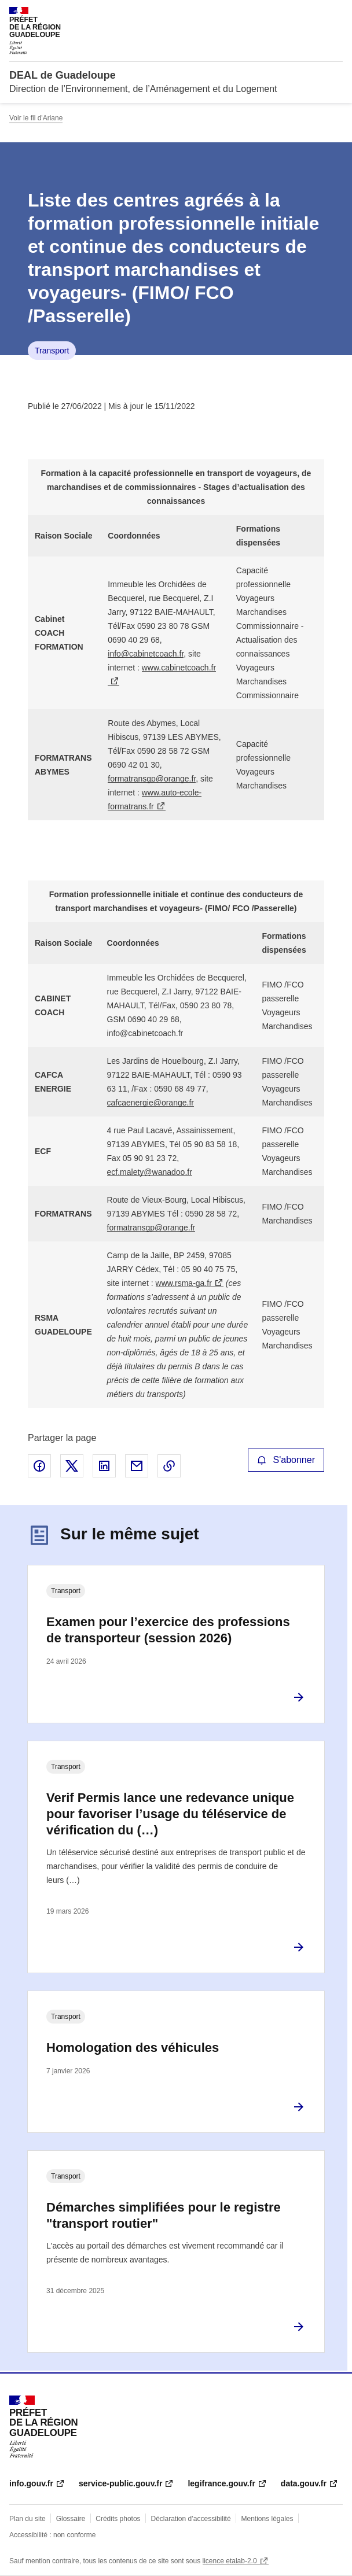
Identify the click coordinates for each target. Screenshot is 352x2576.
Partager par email (136, 1465)
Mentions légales (267, 2519)
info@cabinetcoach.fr (146, 653)
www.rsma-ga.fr (184, 1283)
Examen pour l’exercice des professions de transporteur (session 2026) (168, 1630)
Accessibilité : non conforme (52, 2535)
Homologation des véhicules (132, 2047)
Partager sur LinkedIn (104, 1465)
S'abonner (286, 1460)
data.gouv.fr (304, 2483)
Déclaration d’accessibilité (191, 2519)
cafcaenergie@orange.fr (150, 1102)
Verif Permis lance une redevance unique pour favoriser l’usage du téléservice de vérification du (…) (170, 1813)
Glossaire (71, 2519)
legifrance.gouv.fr (221, 2483)
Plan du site (27, 2519)
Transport (52, 350)
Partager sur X (71, 1465)
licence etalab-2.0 (230, 2561)
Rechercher (312, 13)
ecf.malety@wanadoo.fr (149, 1172)
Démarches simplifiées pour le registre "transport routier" (163, 2215)
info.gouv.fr (31, 2483)
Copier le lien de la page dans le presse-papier (169, 1465)
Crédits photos (118, 2519)
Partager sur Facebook (39, 1465)
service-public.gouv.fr (120, 2483)
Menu (335, 13)
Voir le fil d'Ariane (36, 118)
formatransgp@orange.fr (152, 778)
